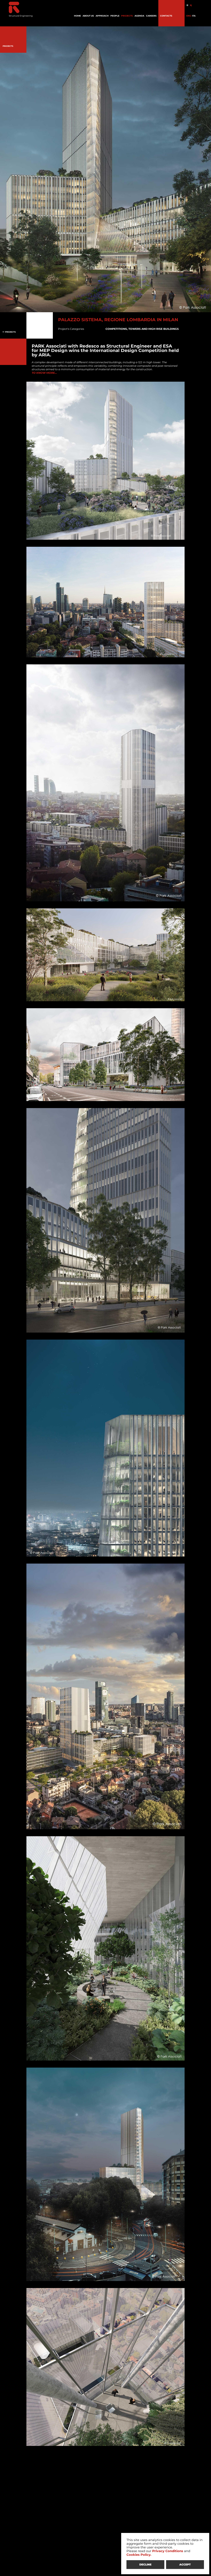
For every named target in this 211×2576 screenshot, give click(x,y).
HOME (77, 15)
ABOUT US (88, 15)
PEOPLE (114, 15)
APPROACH (102, 15)
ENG (188, 15)
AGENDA (139, 15)
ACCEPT (185, 2564)
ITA (194, 15)
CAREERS (151, 15)
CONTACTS (166, 15)
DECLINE (145, 2564)
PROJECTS (127, 15)
